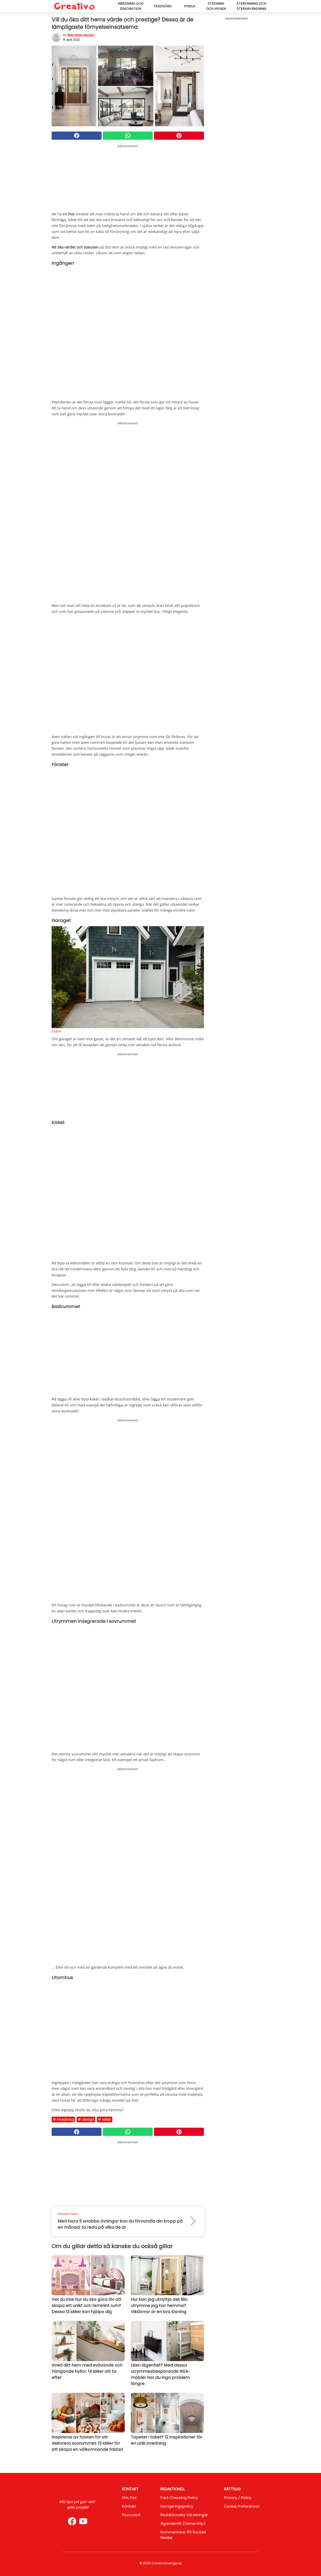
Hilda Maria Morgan (80, 35)
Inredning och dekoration (130, 6)
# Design (86, 2119)
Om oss (129, 2497)
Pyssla (189, 6)
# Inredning (63, 2119)
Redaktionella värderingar (184, 2514)
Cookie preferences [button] (242, 2506)
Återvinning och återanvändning (251, 6)
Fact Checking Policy (179, 2497)
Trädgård (162, 6)
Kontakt (129, 2506)
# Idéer (104, 2119)
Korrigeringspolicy (176, 2506)
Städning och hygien (216, 6)
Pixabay (56, 1031)
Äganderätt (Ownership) (183, 2523)
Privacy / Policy (237, 2497)
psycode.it (131, 2514)
